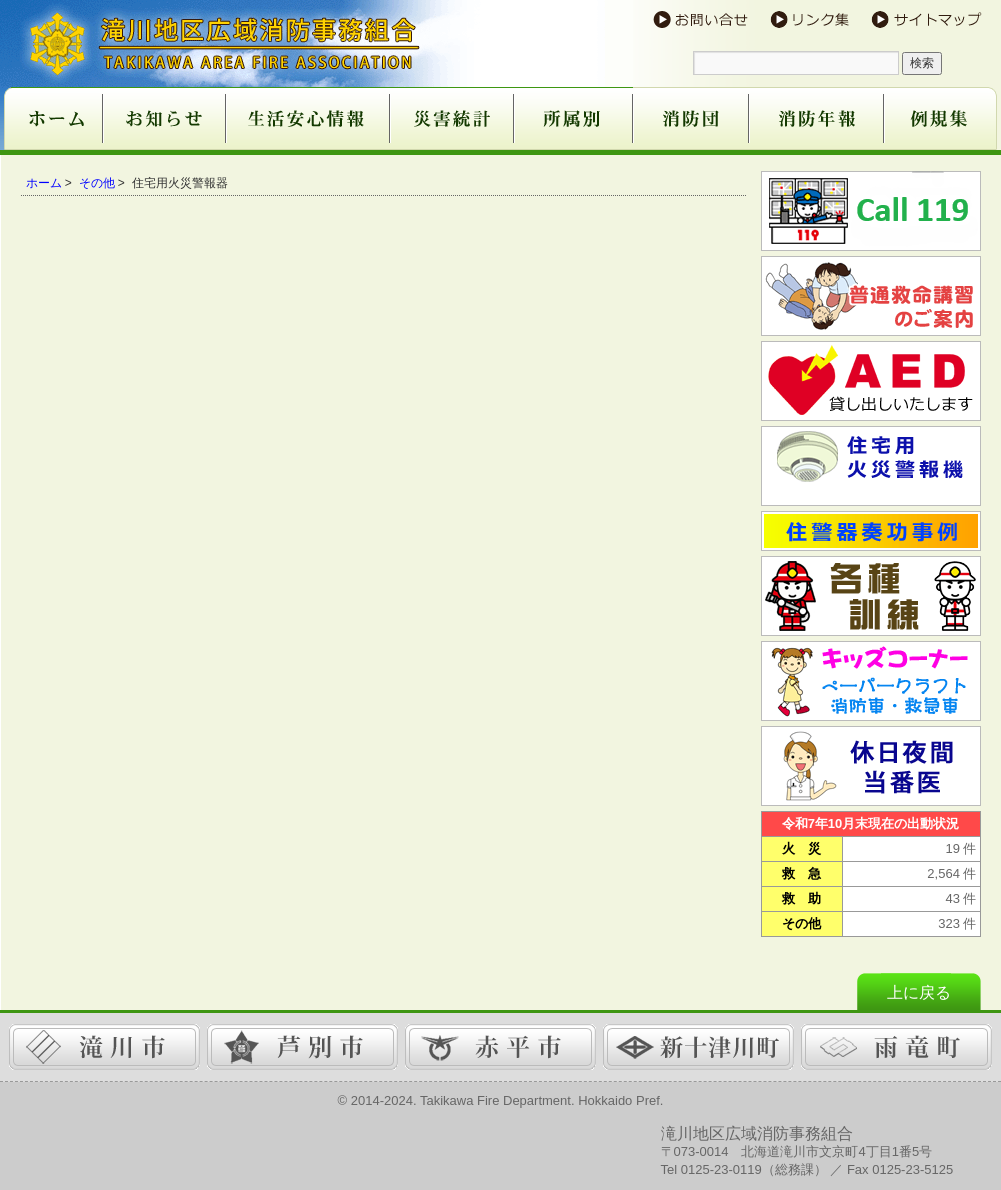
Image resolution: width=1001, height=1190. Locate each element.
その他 (97, 183)
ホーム (44, 183)
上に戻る (919, 992)
